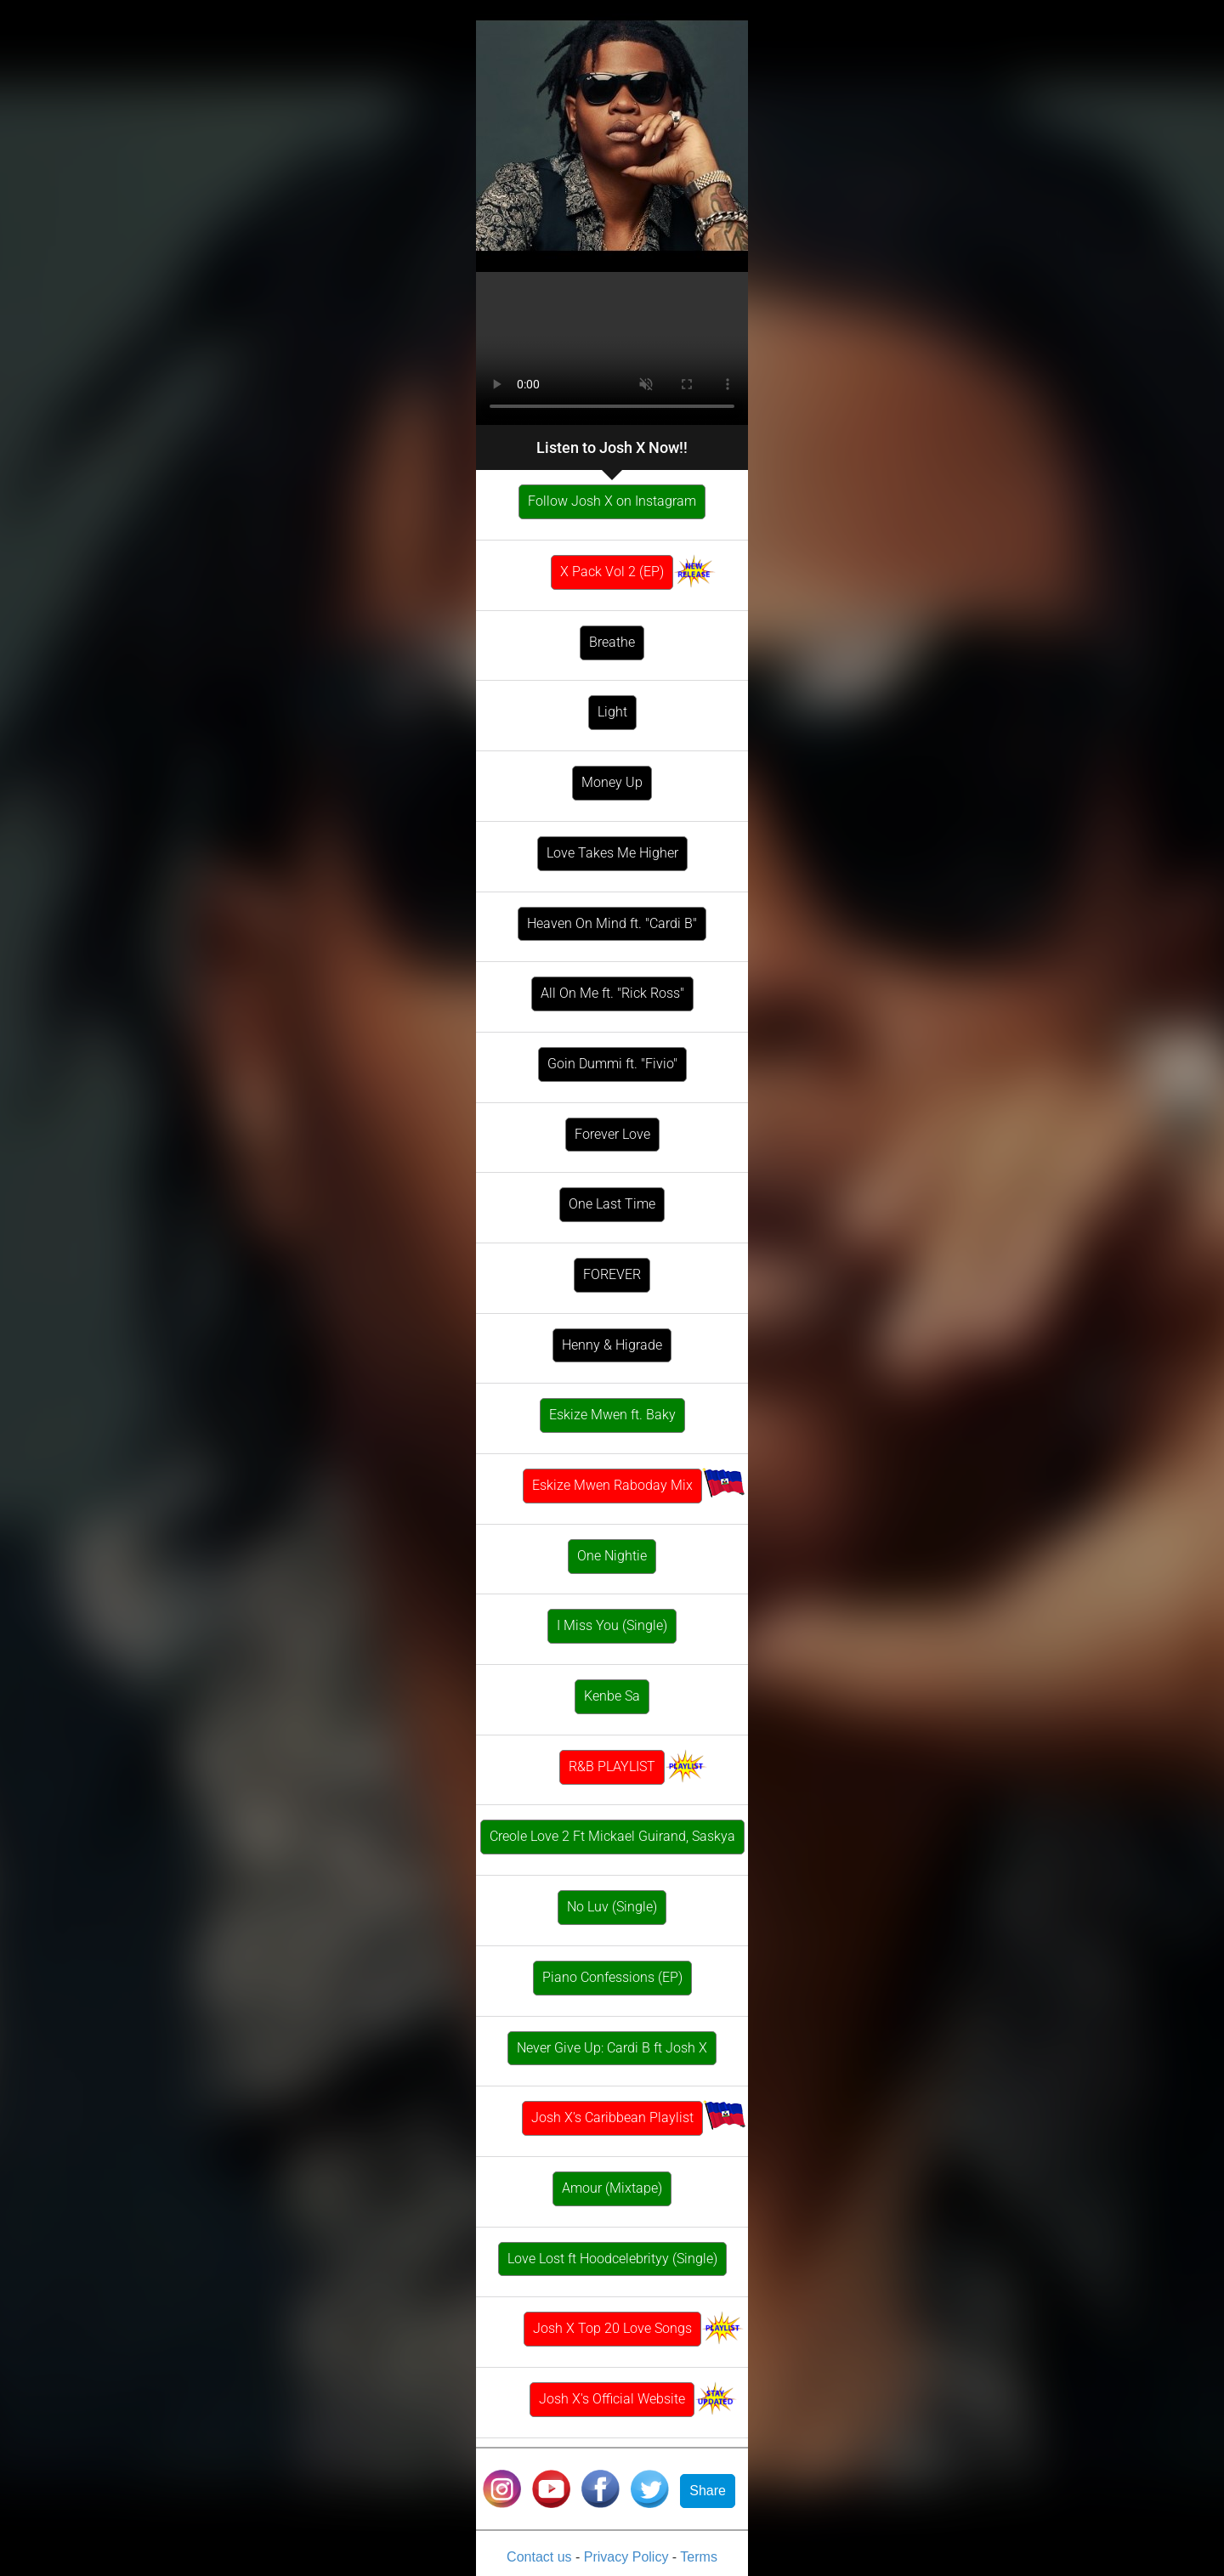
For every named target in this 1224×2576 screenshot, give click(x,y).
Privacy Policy (628, 2557)
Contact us (541, 2557)
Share (707, 2490)
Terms (698, 2557)
